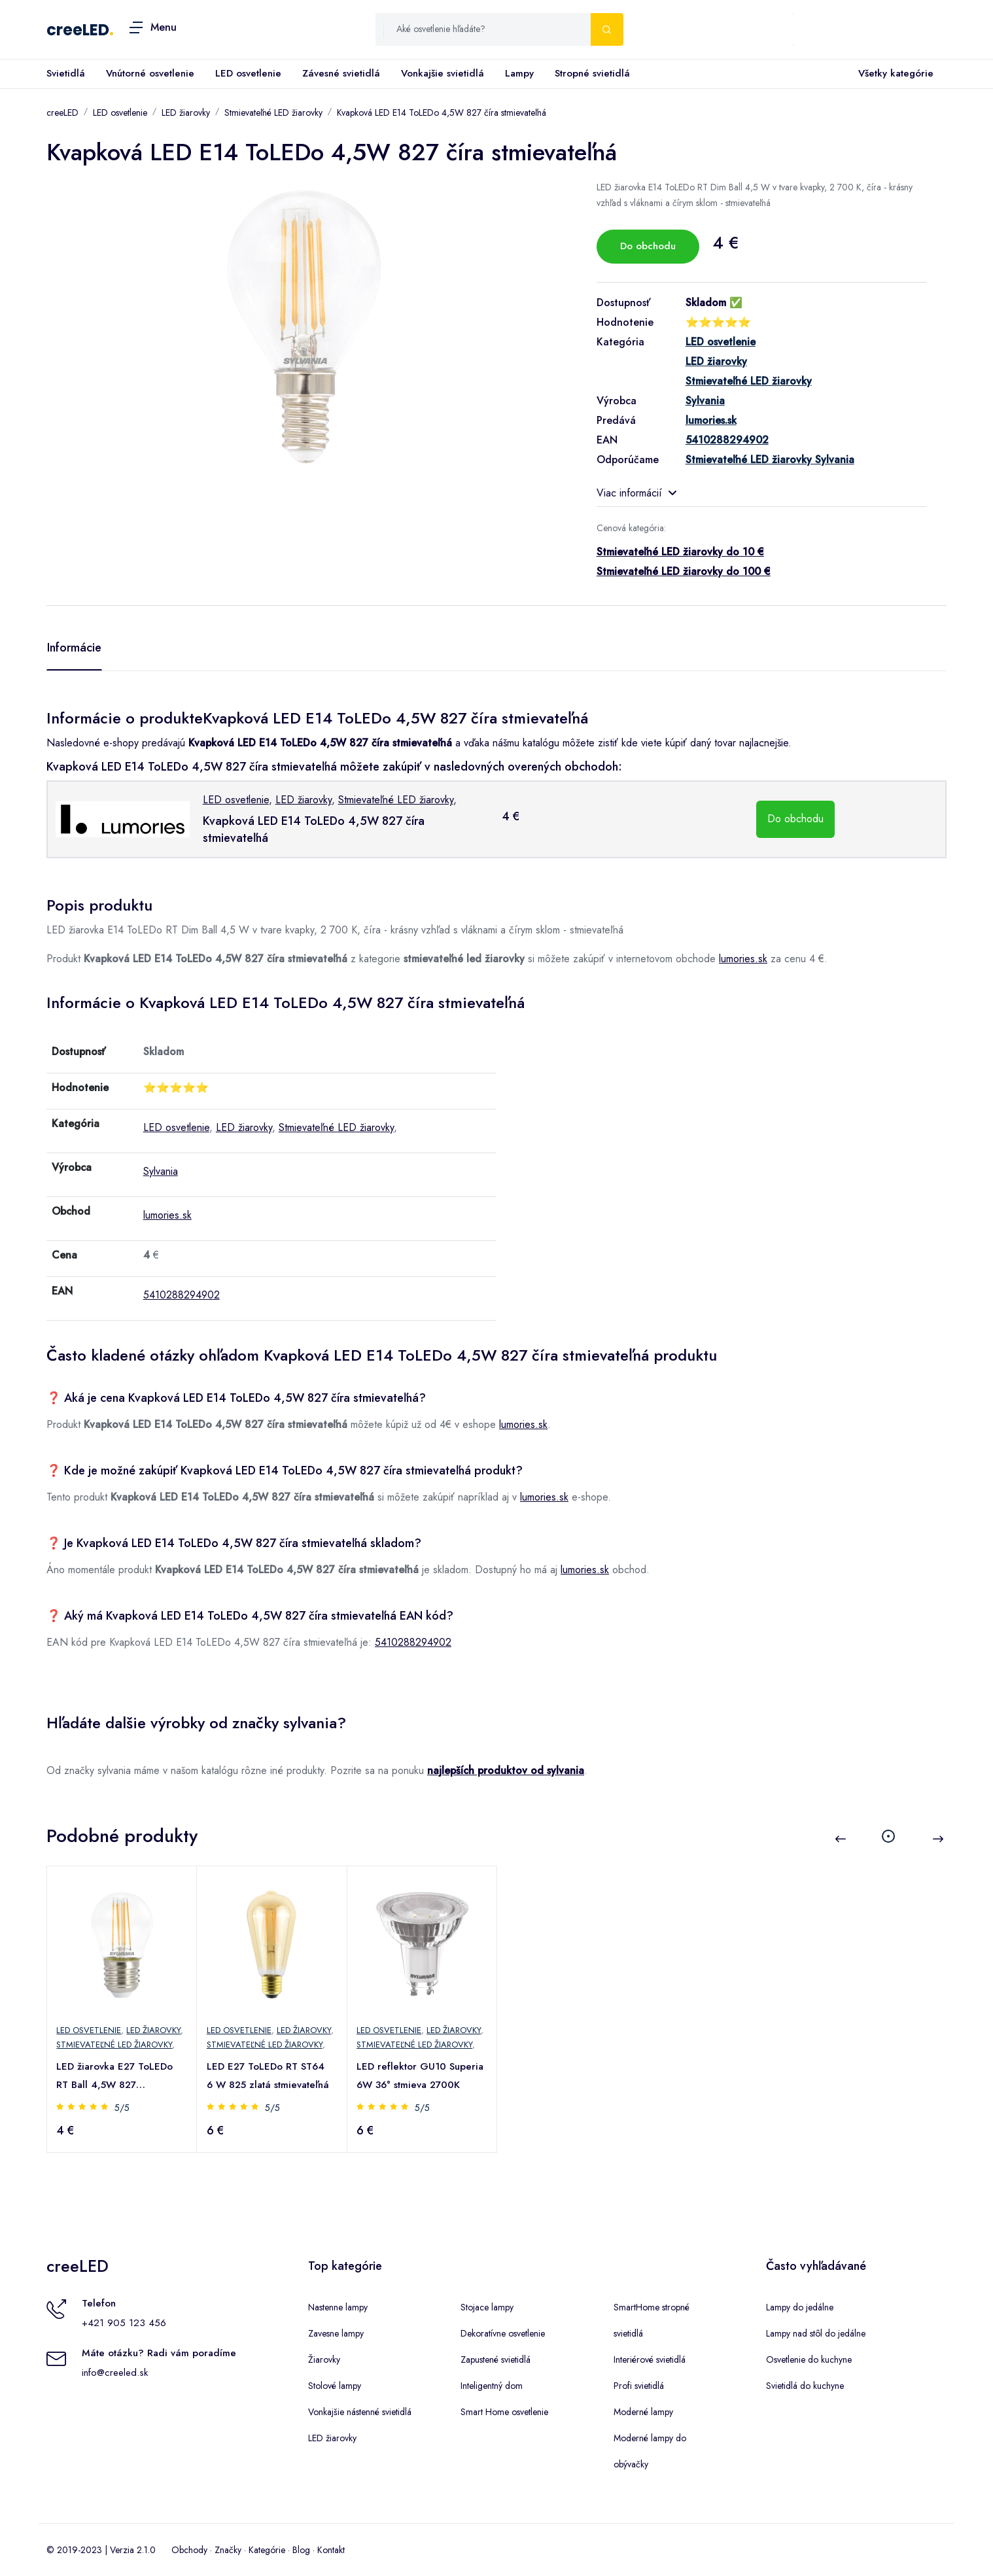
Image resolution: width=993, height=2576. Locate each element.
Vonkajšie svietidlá (442, 73)
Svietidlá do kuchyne (805, 2385)
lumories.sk (743, 958)
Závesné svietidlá (341, 73)
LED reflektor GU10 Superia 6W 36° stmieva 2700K (421, 2075)
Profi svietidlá (639, 2385)
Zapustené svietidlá (496, 2359)
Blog (301, 2549)
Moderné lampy (643, 2411)
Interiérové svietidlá (650, 2359)
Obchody (189, 2549)
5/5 (123, 2107)
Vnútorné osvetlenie (150, 73)
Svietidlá (65, 73)
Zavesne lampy (336, 2333)
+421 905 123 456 (124, 2323)
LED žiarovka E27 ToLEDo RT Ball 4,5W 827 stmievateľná (116, 2076)
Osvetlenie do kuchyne (809, 2359)
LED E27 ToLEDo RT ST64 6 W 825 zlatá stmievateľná (268, 2075)
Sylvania (160, 1171)
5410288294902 (181, 1294)
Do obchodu (648, 246)
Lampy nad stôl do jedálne (815, 2333)
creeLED (77, 30)
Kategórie (267, 2549)
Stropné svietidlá (592, 73)
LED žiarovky (186, 112)
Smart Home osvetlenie (504, 2411)
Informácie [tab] (74, 647)
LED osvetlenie (248, 73)
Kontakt (331, 2549)
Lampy (519, 73)
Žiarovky (324, 2359)
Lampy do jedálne (799, 2307)
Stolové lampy (334, 2385)
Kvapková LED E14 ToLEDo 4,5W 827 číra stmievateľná (441, 112)
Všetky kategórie (893, 74)
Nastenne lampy (338, 2307)
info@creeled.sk (115, 2372)
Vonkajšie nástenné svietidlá (359, 2411)
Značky (228, 2549)
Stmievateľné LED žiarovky (273, 112)
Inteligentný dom (492, 2385)
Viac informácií (636, 492)
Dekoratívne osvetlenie (503, 2333)
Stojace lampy (487, 2307)
